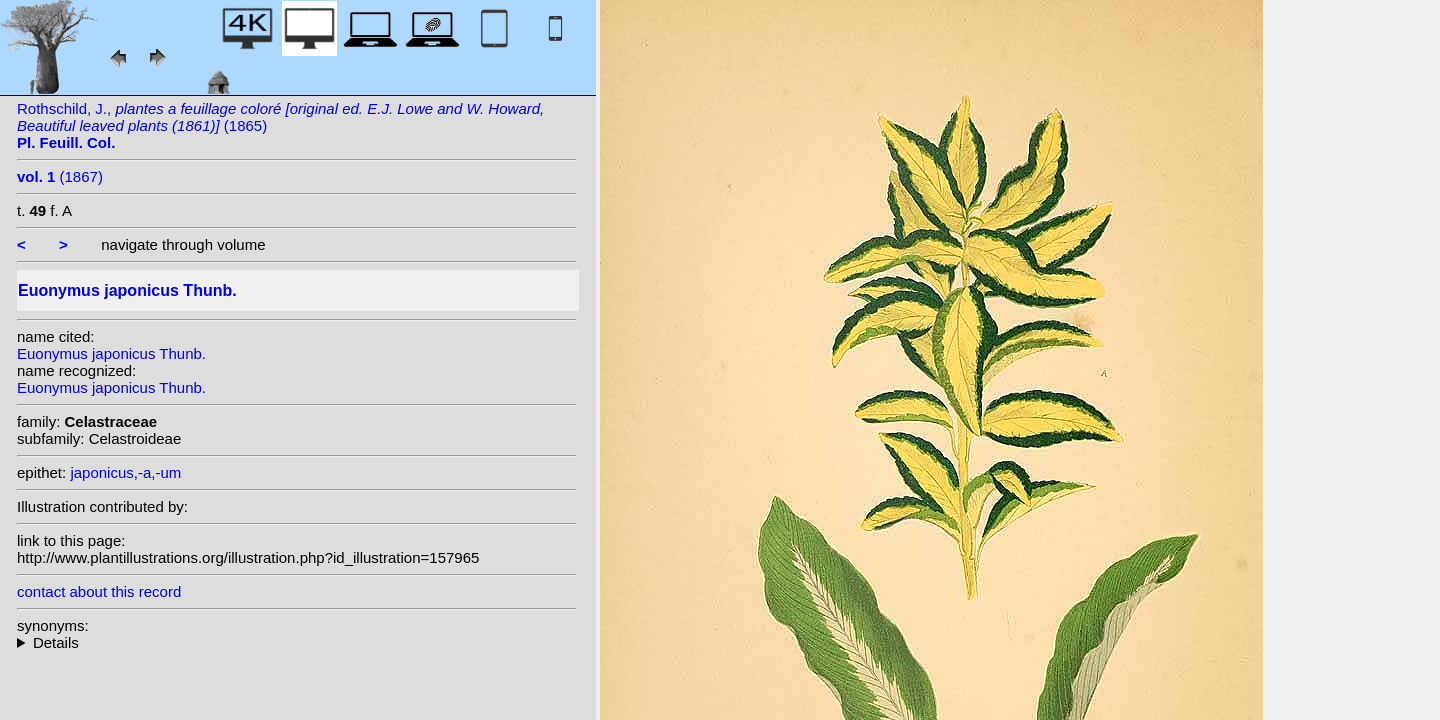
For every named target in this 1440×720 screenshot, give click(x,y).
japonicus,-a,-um (125, 472)
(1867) (60, 176)
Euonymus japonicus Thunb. (111, 353)
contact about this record (99, 591)
